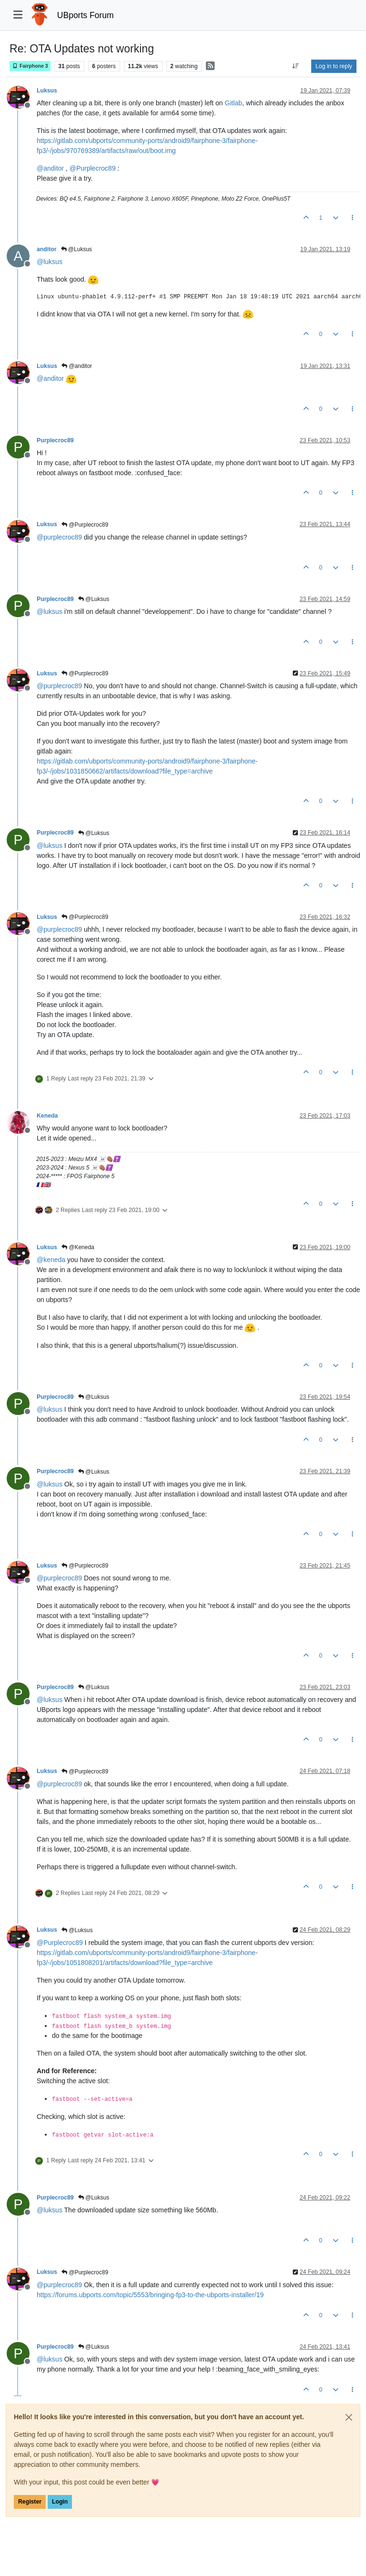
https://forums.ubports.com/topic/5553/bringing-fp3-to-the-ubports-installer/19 (150, 2295)
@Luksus (76, 249)
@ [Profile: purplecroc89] (59, 537)
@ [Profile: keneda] (51, 1259)
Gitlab (234, 103)
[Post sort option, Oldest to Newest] (296, 66)
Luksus (47, 90)
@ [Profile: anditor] (50, 168)
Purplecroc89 (55, 440)
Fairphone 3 (30, 66)
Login (60, 2501)
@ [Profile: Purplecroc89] (93, 168)
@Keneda (77, 1247)
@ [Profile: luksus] (49, 261)
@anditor (76, 366)
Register (29, 2501)
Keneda (47, 1115)
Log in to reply (333, 66)
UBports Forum (85, 15)
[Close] (349, 2417)
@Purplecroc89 (84, 524)
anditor (47, 249)
